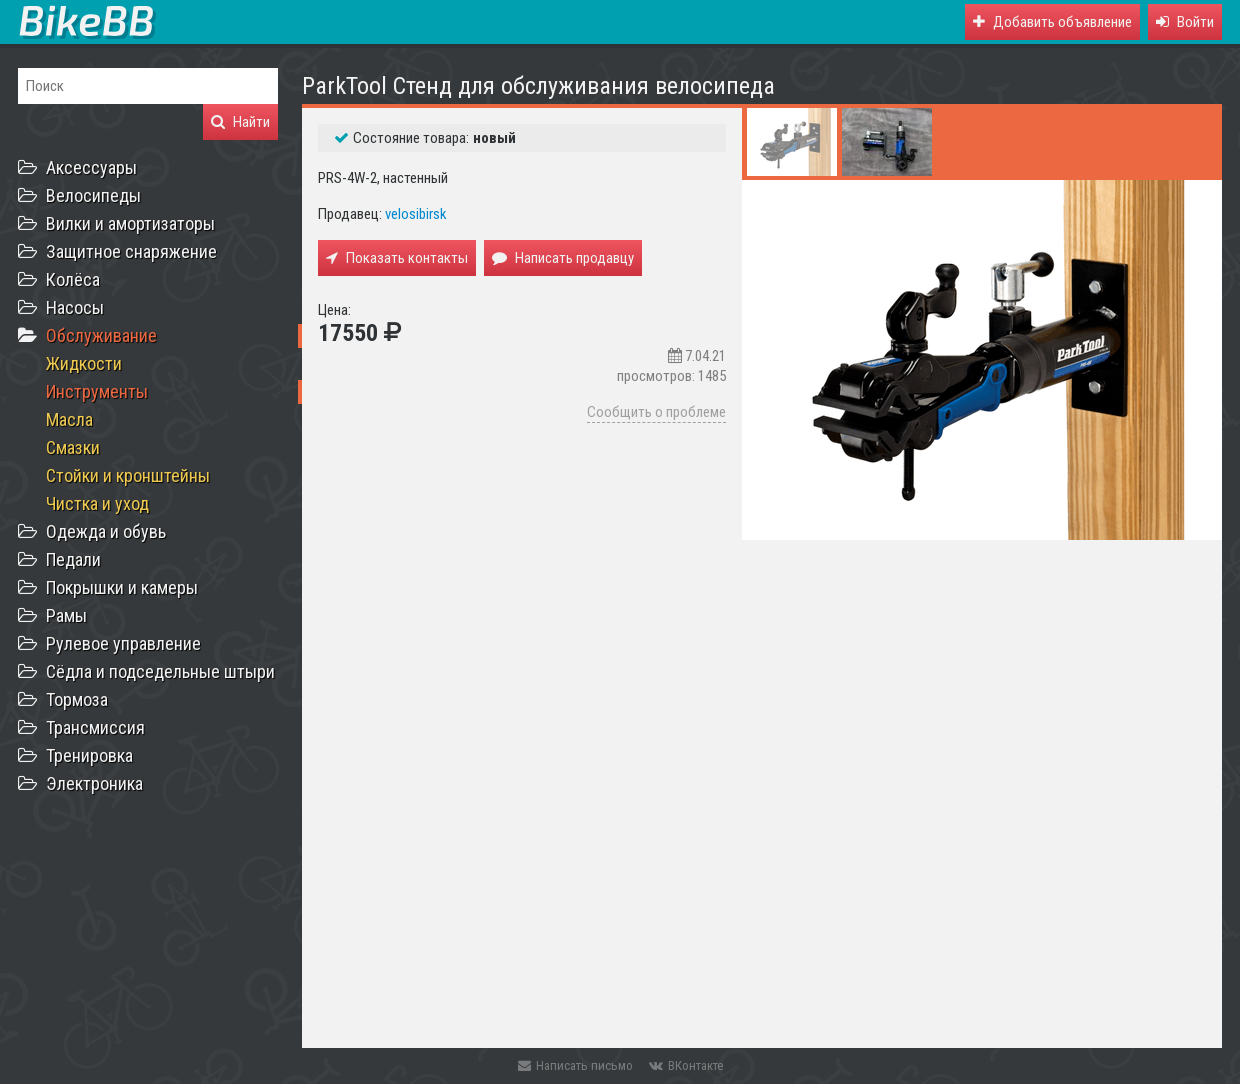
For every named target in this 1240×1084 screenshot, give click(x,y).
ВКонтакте (686, 1065)
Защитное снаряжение (131, 251)
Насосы (75, 307)
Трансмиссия (95, 727)
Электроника (94, 783)
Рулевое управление (123, 643)
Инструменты (97, 391)
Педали (73, 559)
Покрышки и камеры (122, 587)
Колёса (73, 279)
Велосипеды (93, 195)
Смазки (73, 447)
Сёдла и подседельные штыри (160, 671)
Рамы (66, 615)
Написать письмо (575, 1065)
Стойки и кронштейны (128, 475)
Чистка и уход (97, 503)
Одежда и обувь (106, 531)
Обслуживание (101, 335)
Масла (69, 419)
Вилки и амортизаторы (130, 223)
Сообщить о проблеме (656, 412)
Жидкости (84, 363)
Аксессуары (91, 167)
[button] (1185, 22)
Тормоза (77, 699)
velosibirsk (416, 214)
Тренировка (89, 755)
